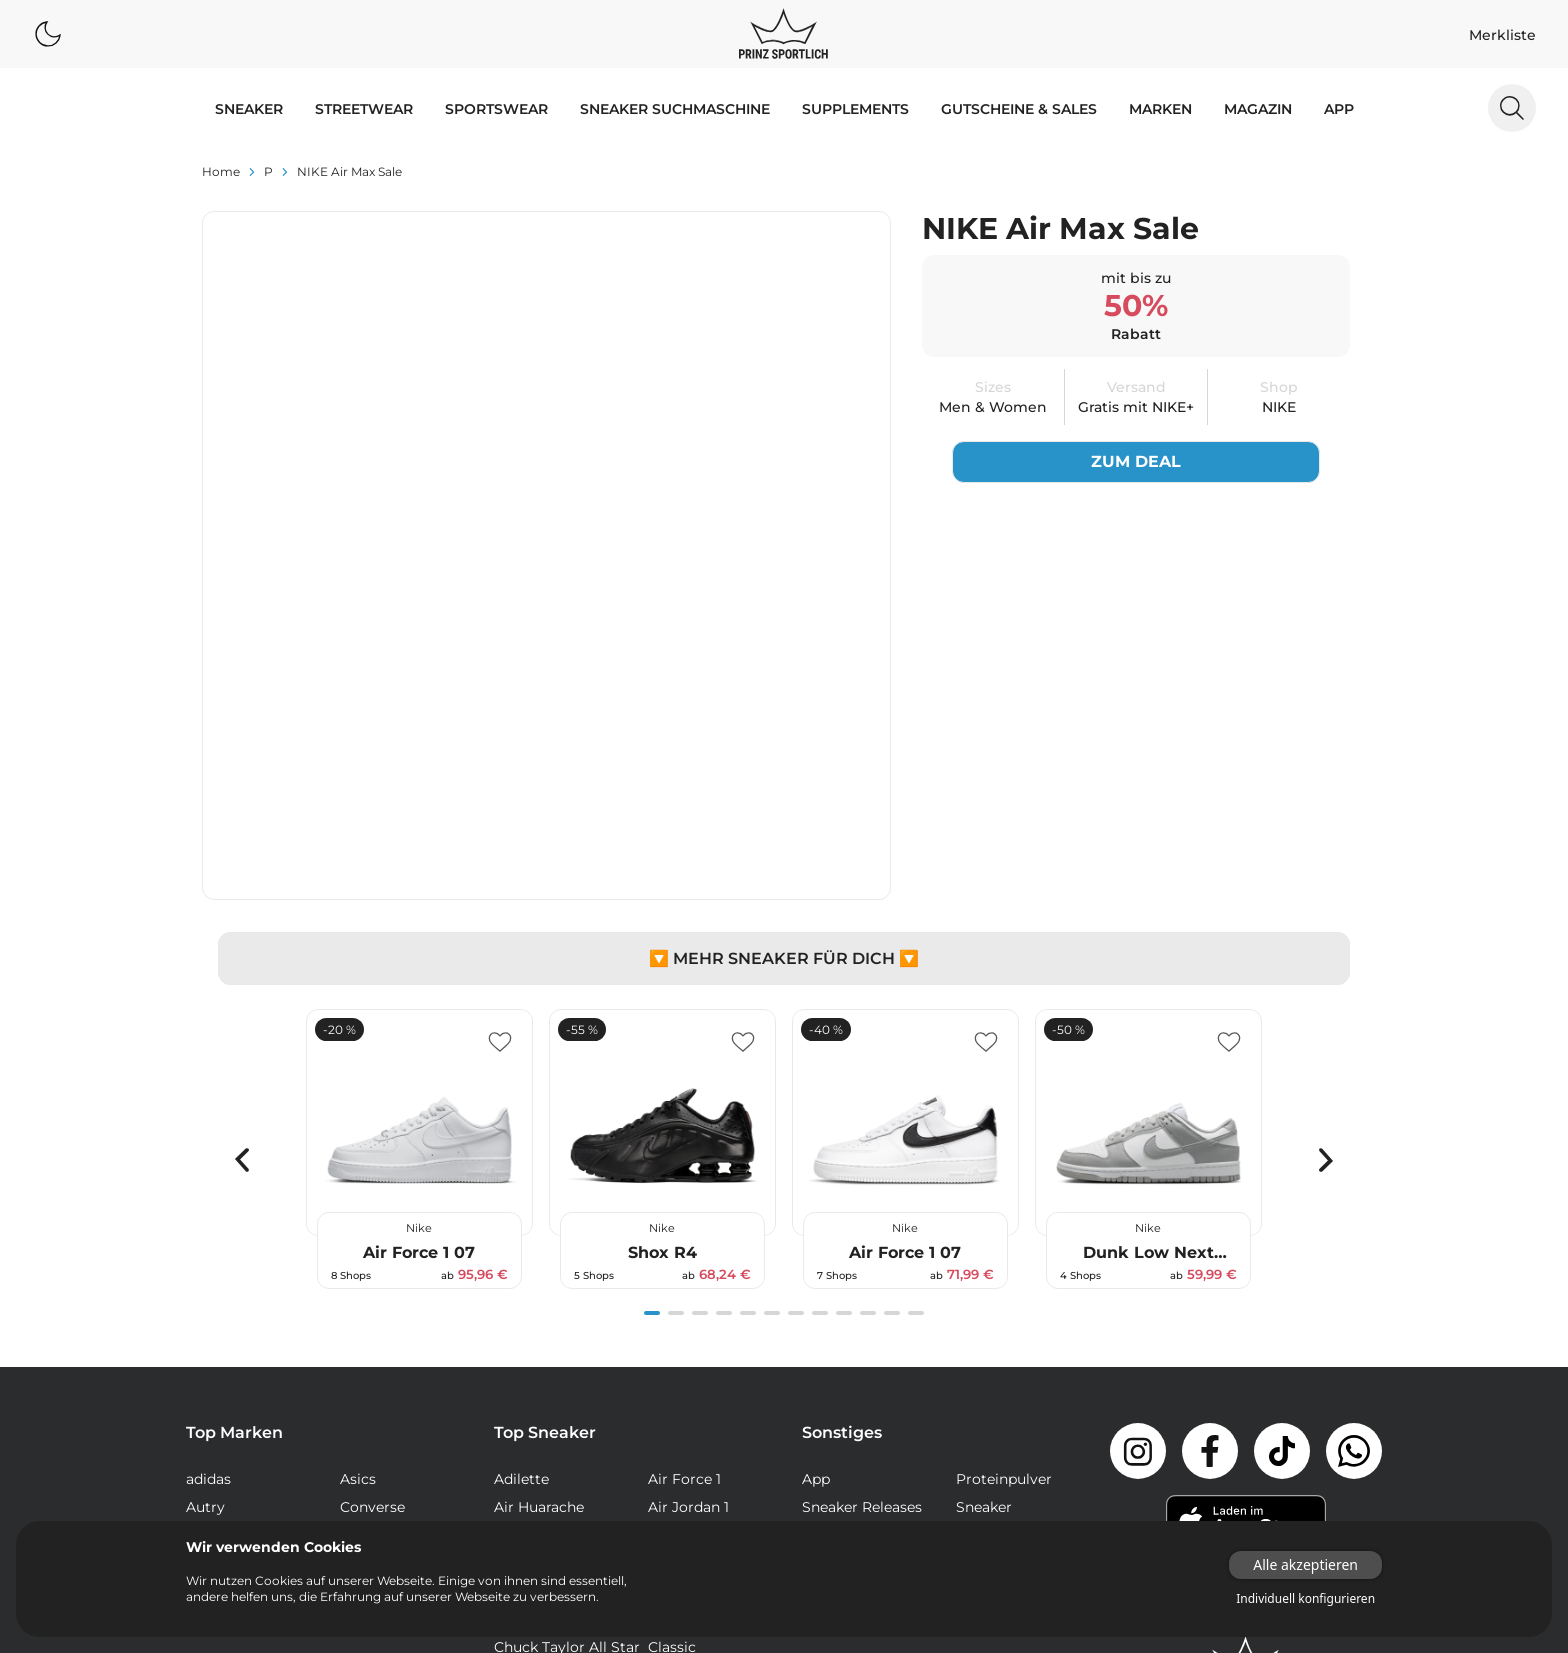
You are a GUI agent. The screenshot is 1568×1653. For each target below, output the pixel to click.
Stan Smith (687, 1514)
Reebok (366, 1290)
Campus (677, 1346)
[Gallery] (784, 876)
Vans (202, 1318)
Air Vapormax (541, 1346)
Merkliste (1502, 35)
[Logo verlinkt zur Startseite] (783, 34)
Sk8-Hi (517, 1514)
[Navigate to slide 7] (796, 1040)
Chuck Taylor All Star (567, 1374)
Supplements (855, 109)
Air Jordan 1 (688, 1234)
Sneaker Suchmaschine (675, 109)
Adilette (521, 1206)
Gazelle (673, 1430)
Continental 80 (700, 1402)
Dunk (513, 1430)
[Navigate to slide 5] (748, 1040)
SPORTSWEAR (496, 109)
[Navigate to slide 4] (724, 1040)
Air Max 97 (684, 1290)
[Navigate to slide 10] (868, 1040)
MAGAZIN (1258, 109)
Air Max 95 (530, 1290)
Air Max (520, 1262)
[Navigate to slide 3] (700, 1040)
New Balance (231, 1262)
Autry (205, 1234)
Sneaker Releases (862, 1234)
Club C (517, 1402)
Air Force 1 (684, 1206)
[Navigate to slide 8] (820, 1040)
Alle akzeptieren (1305, 1564)
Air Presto (683, 1318)
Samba (672, 1486)
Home (221, 171)
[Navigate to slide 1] (652, 1040)
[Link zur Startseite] (1246, 1389)
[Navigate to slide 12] (916, 1040)
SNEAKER (249, 109)
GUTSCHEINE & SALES (1019, 109)
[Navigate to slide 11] (892, 1040)
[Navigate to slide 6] (772, 1040)
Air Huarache (539, 1234)
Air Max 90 (685, 1262)
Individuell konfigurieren (1305, 1599)
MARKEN (1160, 109)
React (514, 1486)
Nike (355, 1262)
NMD (512, 1458)
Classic (672, 1374)
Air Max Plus (537, 1318)
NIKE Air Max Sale (349, 171)
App (1339, 109)
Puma (207, 1290)
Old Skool (682, 1458)
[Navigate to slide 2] (676, 1040)
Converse (372, 1234)
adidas (208, 1206)
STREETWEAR (364, 109)
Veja (354, 1318)
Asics (358, 1206)
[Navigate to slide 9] (844, 1040)
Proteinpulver (1004, 1206)
